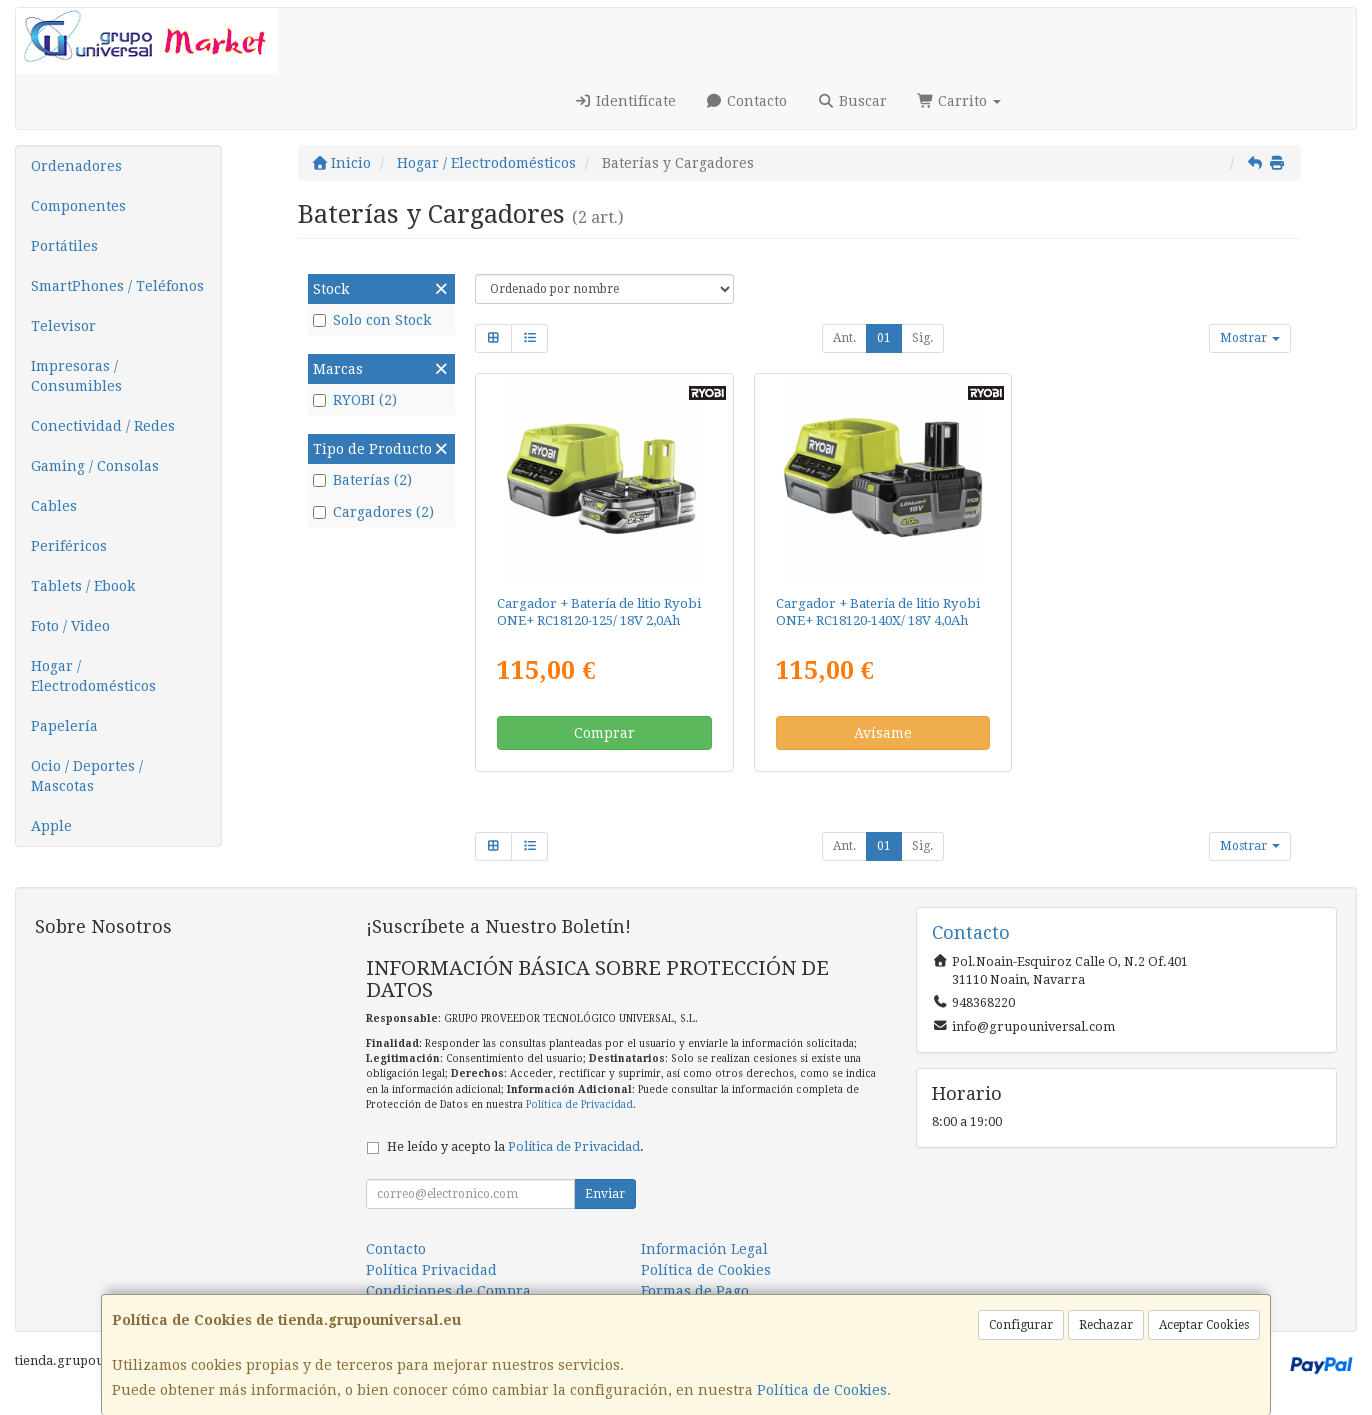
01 (884, 338)
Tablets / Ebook (83, 586)
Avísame (883, 733)
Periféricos (69, 546)
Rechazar (1106, 1325)
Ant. (844, 338)
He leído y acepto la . (515, 1146)
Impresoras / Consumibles (76, 376)
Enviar (605, 1194)
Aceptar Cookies (1204, 1325)
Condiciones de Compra (448, 1291)
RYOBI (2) (355, 400)
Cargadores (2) (373, 512)
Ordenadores (76, 166)
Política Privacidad (431, 1270)
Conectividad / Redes (103, 426)
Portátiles (64, 246)
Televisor (63, 326)
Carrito (959, 101)
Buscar (852, 101)
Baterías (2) (362, 480)
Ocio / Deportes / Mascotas (87, 776)
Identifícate (625, 101)
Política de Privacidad (579, 1104)
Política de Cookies (822, 1390)
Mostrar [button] (1250, 338)
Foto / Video (70, 626)
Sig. (922, 338)
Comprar (604, 733)
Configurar (1021, 1325)
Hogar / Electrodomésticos (93, 676)
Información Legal (704, 1249)
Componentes (78, 206)
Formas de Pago (695, 1291)
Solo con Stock (372, 320)
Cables (54, 506)
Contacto (747, 101)
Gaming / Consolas (95, 466)
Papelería (64, 726)
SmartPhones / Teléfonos (117, 286)
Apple (51, 826)
